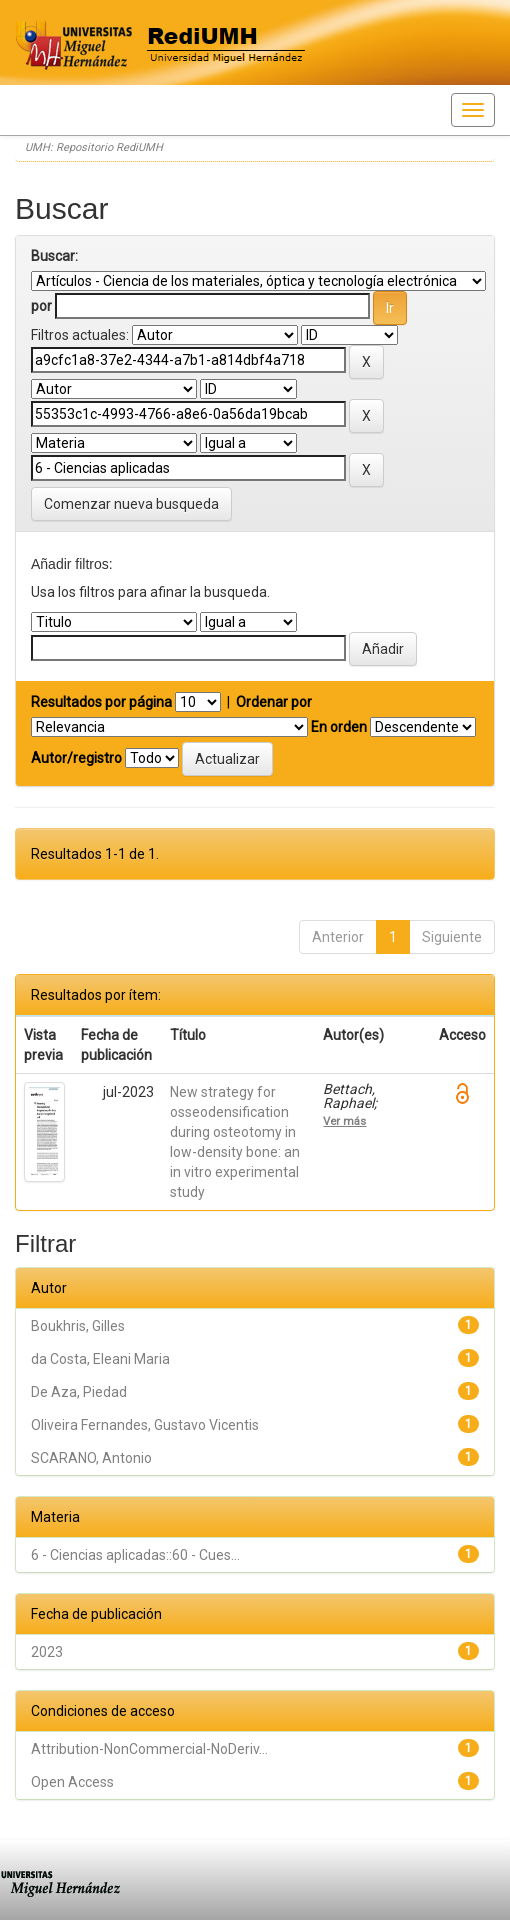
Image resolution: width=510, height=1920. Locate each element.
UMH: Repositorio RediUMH (94, 147)
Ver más (344, 1121)
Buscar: (54, 256)
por (41, 306)
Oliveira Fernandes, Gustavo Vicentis (145, 1425)
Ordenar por (274, 702)
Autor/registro (76, 758)
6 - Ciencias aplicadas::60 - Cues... (135, 1555)
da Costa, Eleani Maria (100, 1359)
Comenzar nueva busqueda (131, 504)
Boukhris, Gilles (78, 1326)
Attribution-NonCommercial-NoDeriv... (149, 1749)
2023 (47, 1652)
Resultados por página (101, 702)
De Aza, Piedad (79, 1392)
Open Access (72, 1782)
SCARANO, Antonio (91, 1458)
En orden (339, 727)
